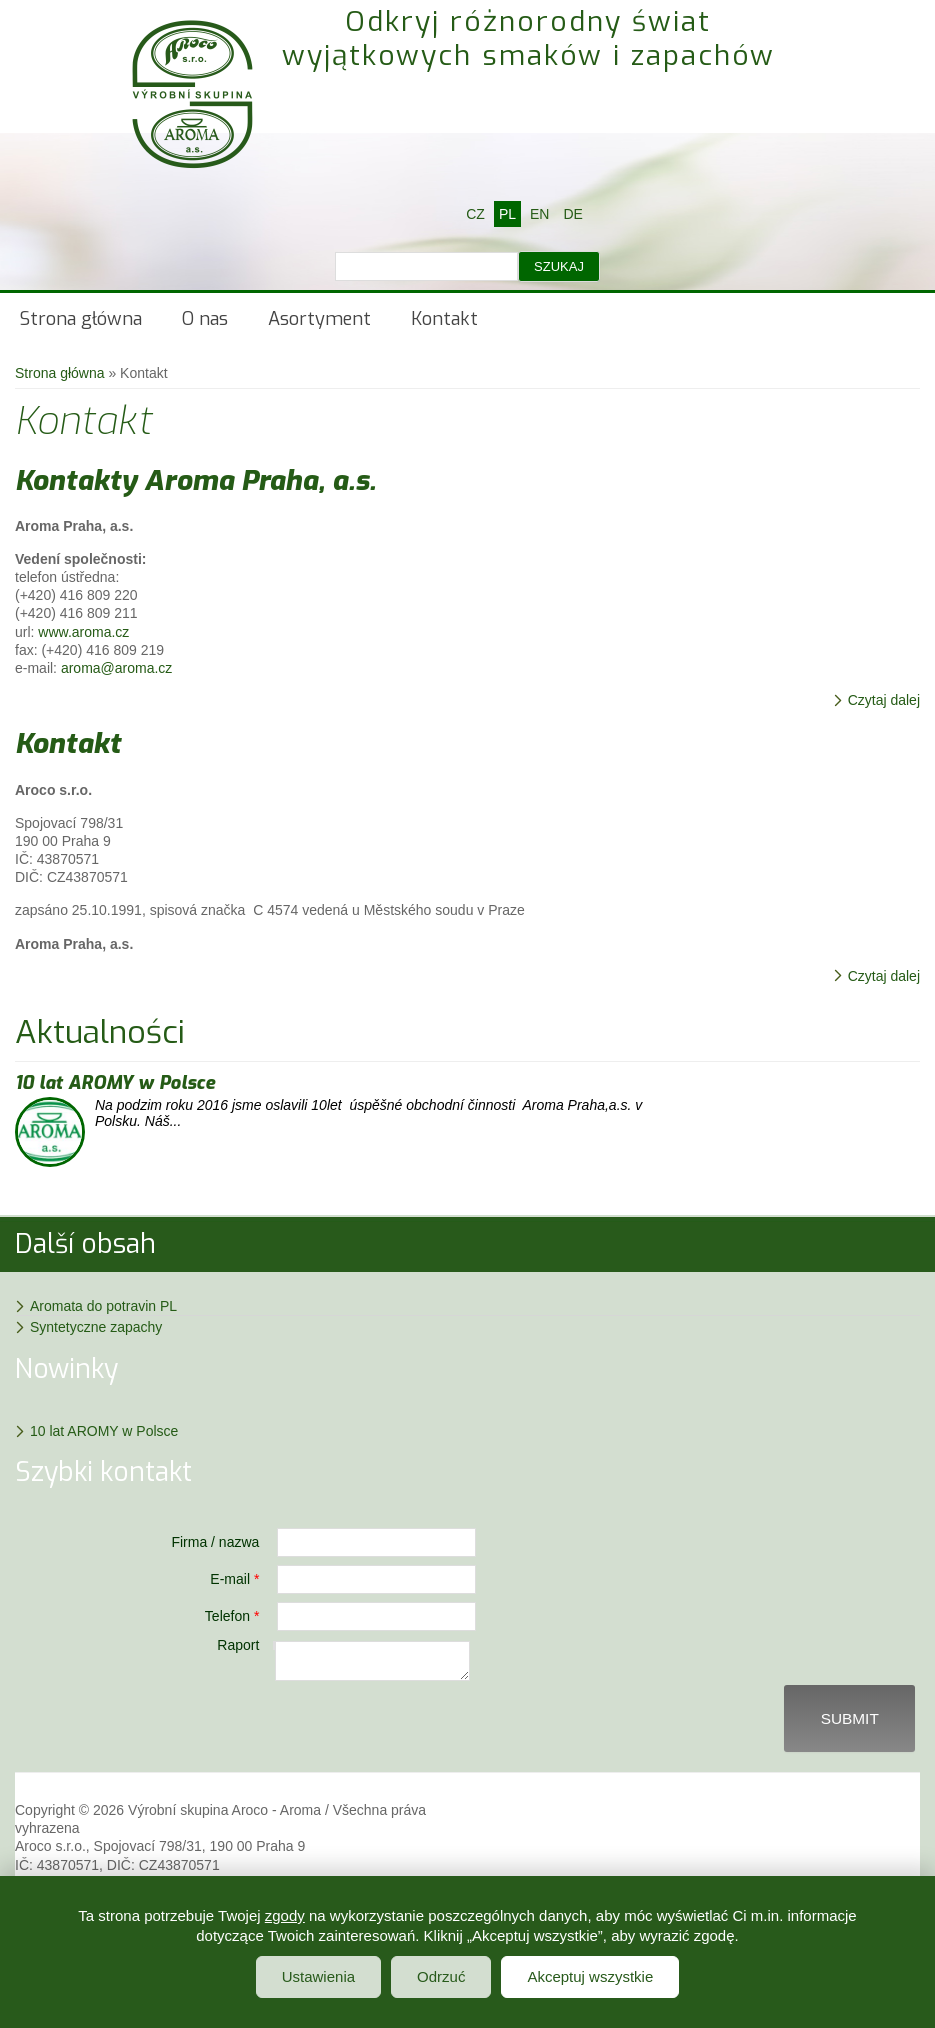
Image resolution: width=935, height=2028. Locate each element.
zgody (285, 1915)
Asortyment (319, 319)
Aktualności (100, 1032)
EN (539, 214)
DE (572, 214)
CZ (475, 214)
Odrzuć (441, 1976)
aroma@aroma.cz (116, 668)
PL (507, 214)
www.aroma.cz (83, 632)
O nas (205, 319)
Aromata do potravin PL (103, 1306)
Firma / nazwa (215, 1542)
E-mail (234, 1579)
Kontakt (444, 319)
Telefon (232, 1616)
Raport (238, 1645)
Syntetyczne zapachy (96, 1327)
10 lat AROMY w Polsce (115, 1083)
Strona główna (81, 319)
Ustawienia (318, 1976)
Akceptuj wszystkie (590, 1976)
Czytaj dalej (884, 700)
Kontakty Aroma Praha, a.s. (195, 480)
